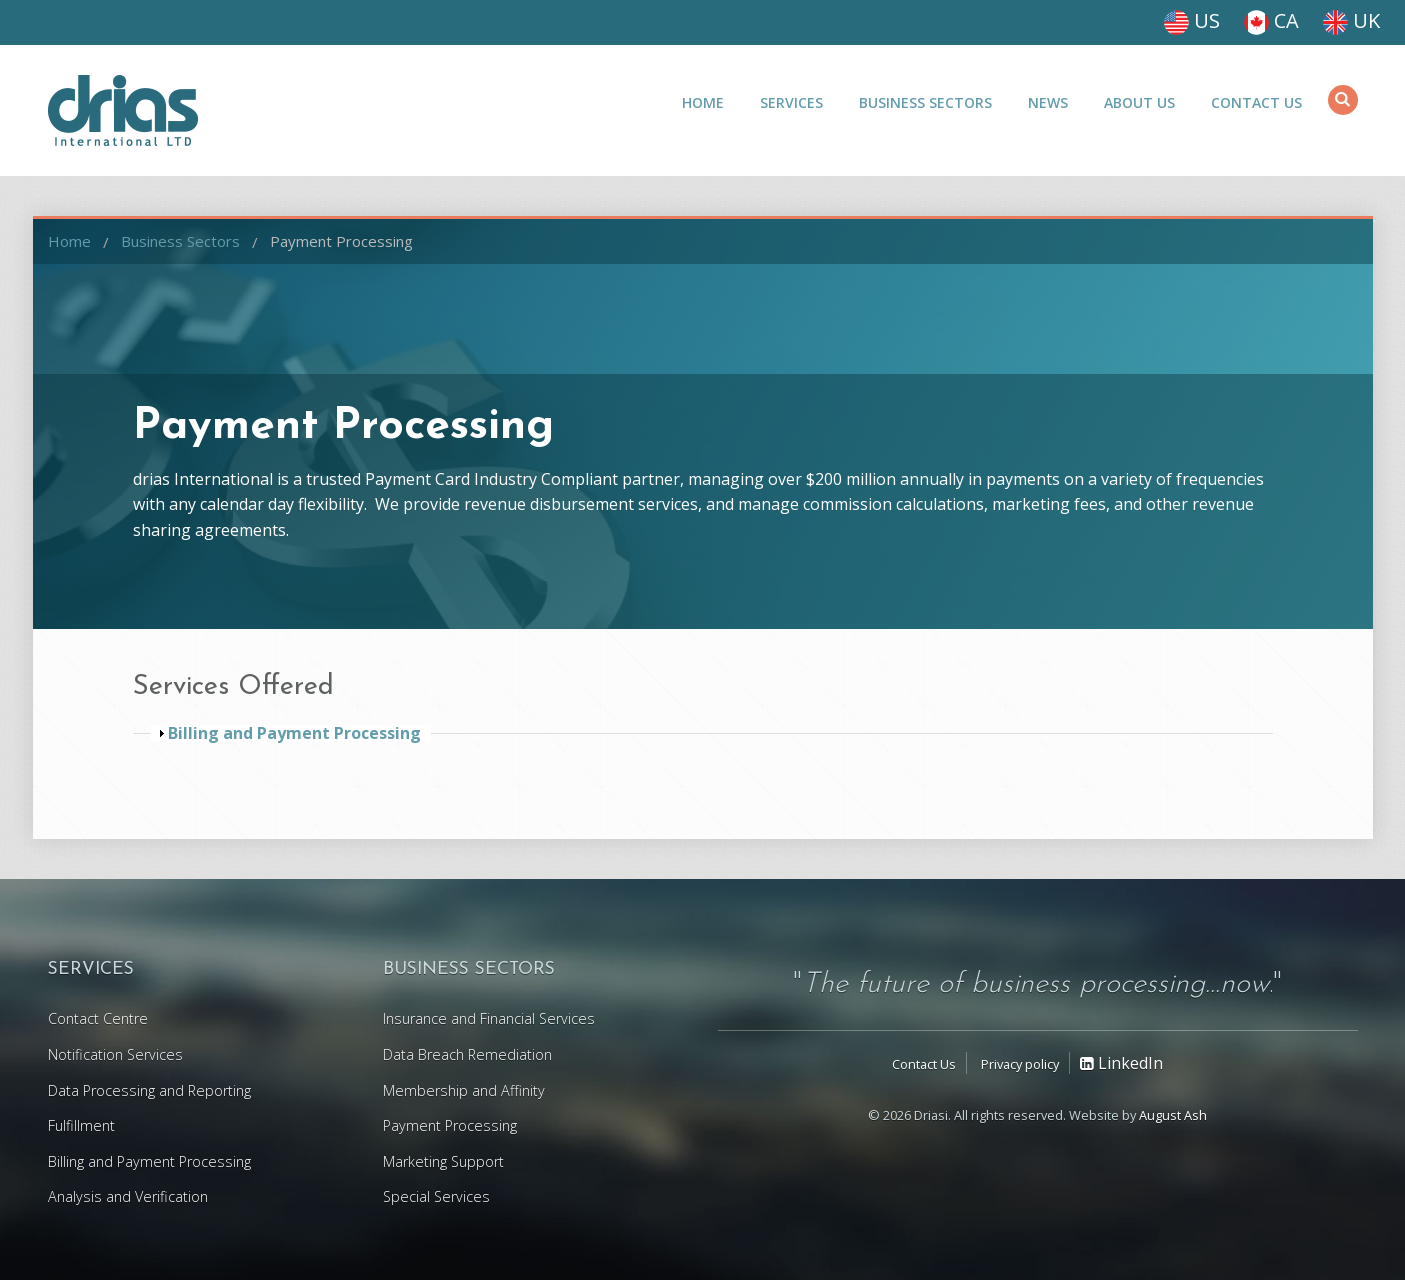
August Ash (1173, 1115)
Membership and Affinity (464, 1090)
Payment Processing (341, 241)
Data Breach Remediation (467, 1054)
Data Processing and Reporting (149, 1090)
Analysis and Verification (128, 1196)
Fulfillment (81, 1125)
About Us (1139, 102)
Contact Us (1256, 102)
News (1048, 102)
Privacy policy (1020, 1064)
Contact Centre (98, 1018)
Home (703, 102)
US (1192, 20)
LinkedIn (1121, 1063)
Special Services (436, 1196)
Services (791, 102)
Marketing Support (443, 1161)
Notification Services (115, 1054)
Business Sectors (925, 102)
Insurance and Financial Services (489, 1018)
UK (1351, 20)
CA (1271, 20)
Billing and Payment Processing (149, 1161)
